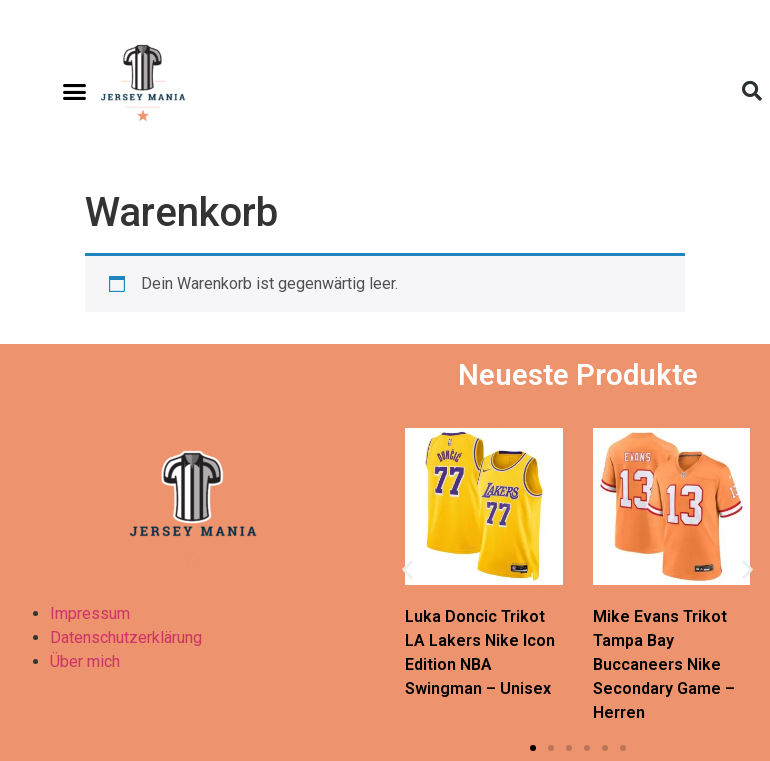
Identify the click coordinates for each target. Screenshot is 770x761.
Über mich (85, 661)
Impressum (90, 613)
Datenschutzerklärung (126, 637)
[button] (75, 91)
